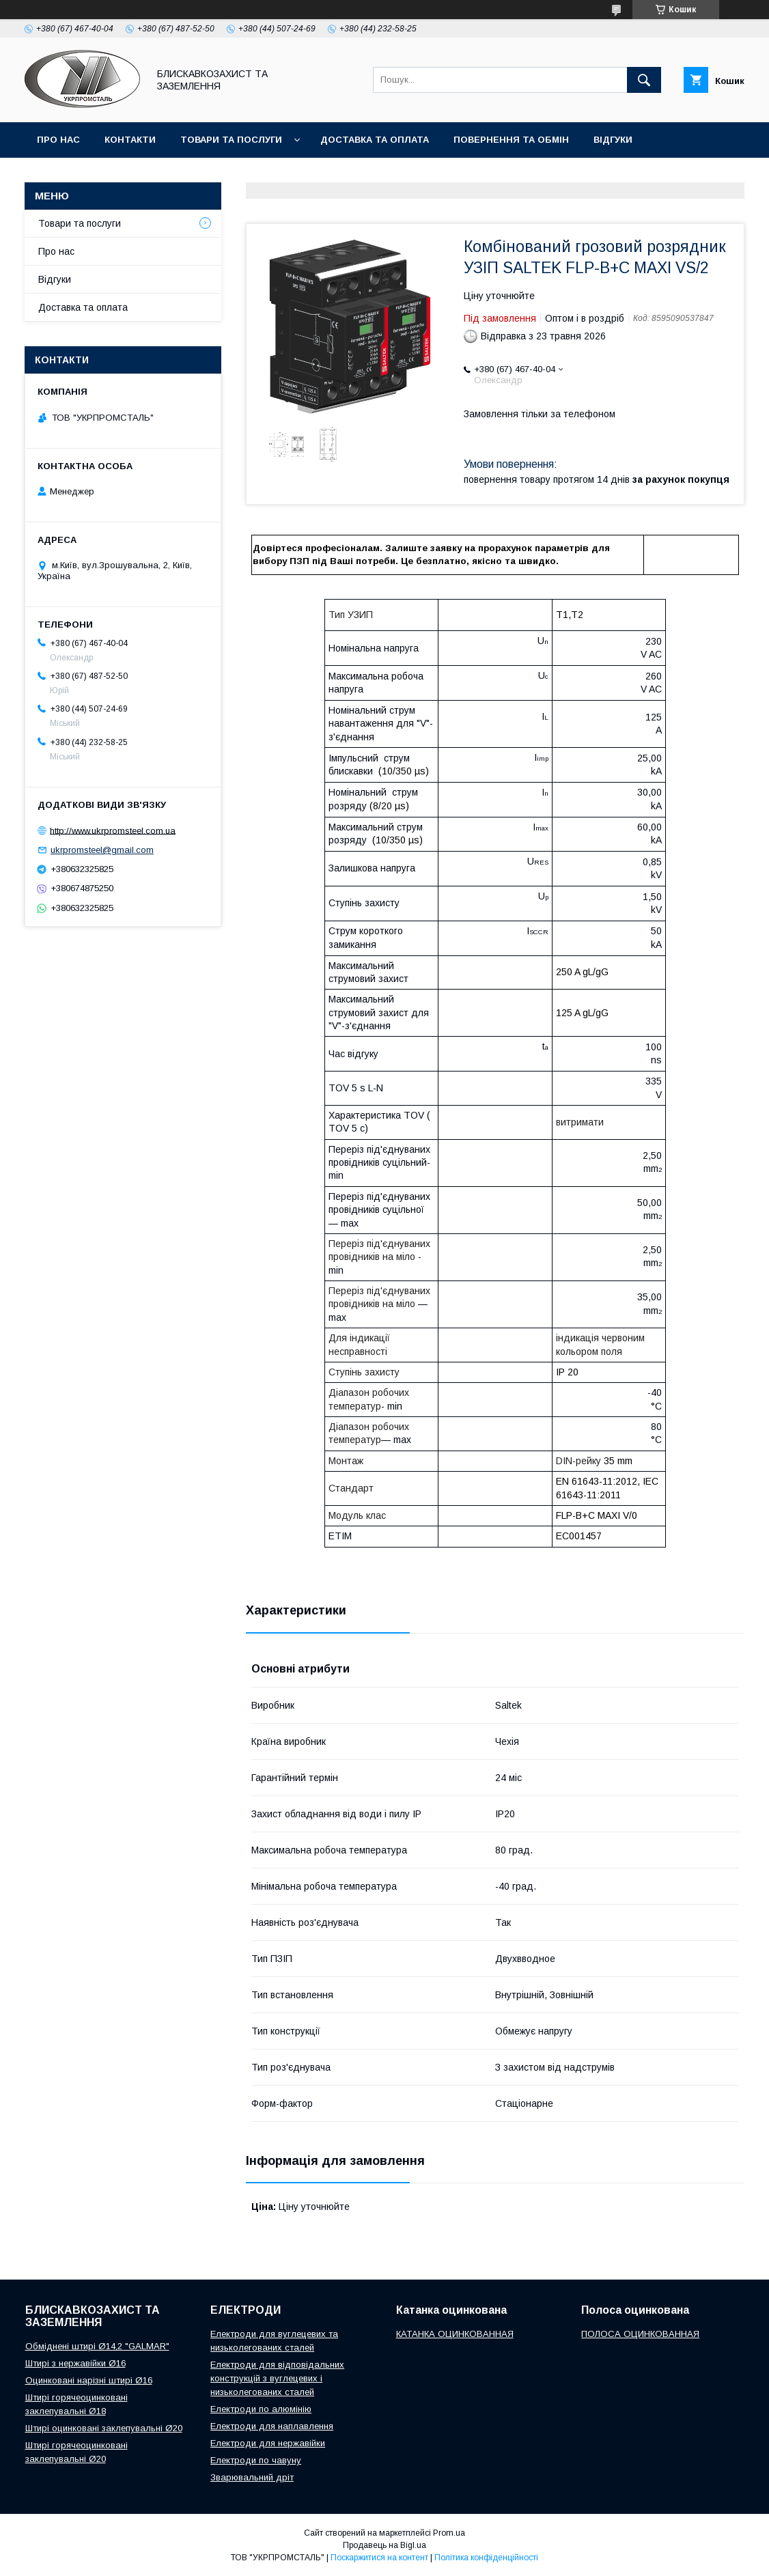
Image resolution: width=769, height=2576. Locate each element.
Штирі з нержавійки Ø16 (75, 2363)
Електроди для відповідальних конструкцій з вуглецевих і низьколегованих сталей (277, 2378)
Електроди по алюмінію (260, 2409)
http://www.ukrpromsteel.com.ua (113, 830)
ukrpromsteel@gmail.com (102, 850)
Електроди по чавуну (255, 2460)
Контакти (130, 140)
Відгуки (612, 140)
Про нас (58, 140)
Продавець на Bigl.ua (384, 2545)
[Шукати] (644, 80)
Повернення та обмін (511, 140)
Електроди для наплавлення (271, 2426)
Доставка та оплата (374, 140)
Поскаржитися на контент (379, 2557)
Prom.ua (449, 2533)
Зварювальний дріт (252, 2477)
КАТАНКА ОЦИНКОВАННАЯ (455, 2334)
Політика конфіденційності (486, 2557)
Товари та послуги (231, 140)
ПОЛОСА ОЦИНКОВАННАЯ (640, 2334)
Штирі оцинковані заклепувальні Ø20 (103, 2428)
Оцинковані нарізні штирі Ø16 (88, 2380)
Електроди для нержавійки (267, 2443)
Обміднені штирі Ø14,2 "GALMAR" (97, 2346)
